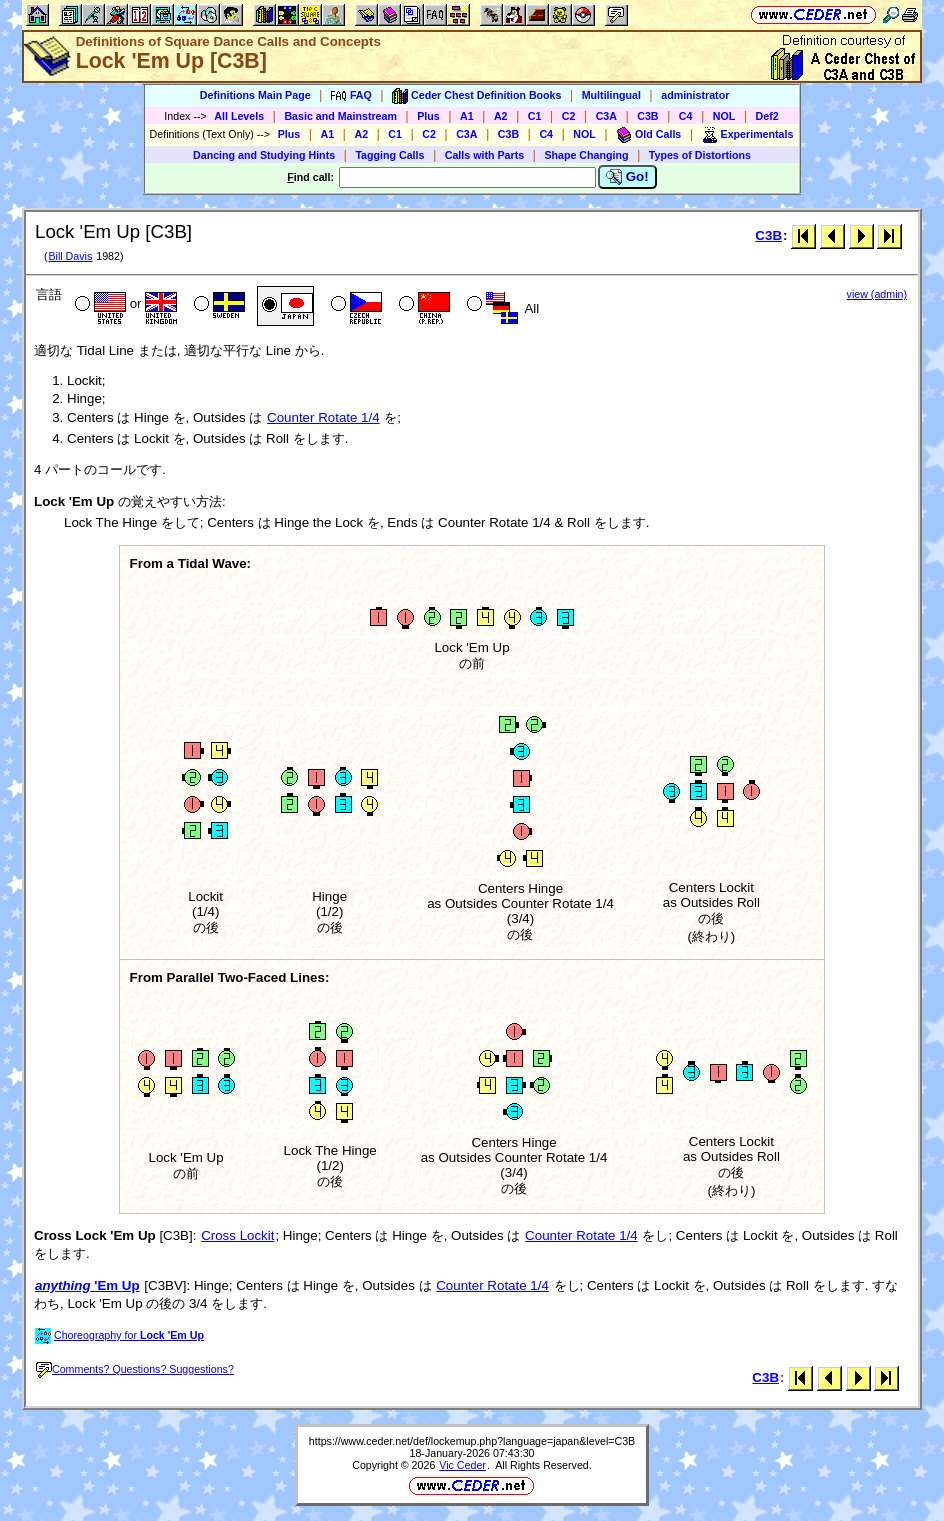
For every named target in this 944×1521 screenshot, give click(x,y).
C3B (647, 116)
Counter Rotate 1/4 (323, 417)
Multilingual (611, 95)
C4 (686, 116)
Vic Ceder (462, 1465)
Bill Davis (70, 256)
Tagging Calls (389, 155)
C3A (606, 116)
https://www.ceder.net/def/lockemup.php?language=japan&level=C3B (472, 1441)
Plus (428, 116)
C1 (535, 116)
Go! (627, 177)
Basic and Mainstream (340, 116)
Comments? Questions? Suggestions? (135, 1369)
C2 (569, 116)
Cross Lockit (237, 1235)
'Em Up (87, 1285)
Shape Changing (586, 155)
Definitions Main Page (255, 95)
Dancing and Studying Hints (264, 155)
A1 (467, 116)
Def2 (767, 116)
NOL (724, 116)
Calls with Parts (484, 155)
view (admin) (877, 294)
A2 (501, 116)
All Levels (239, 116)
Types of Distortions (700, 155)
